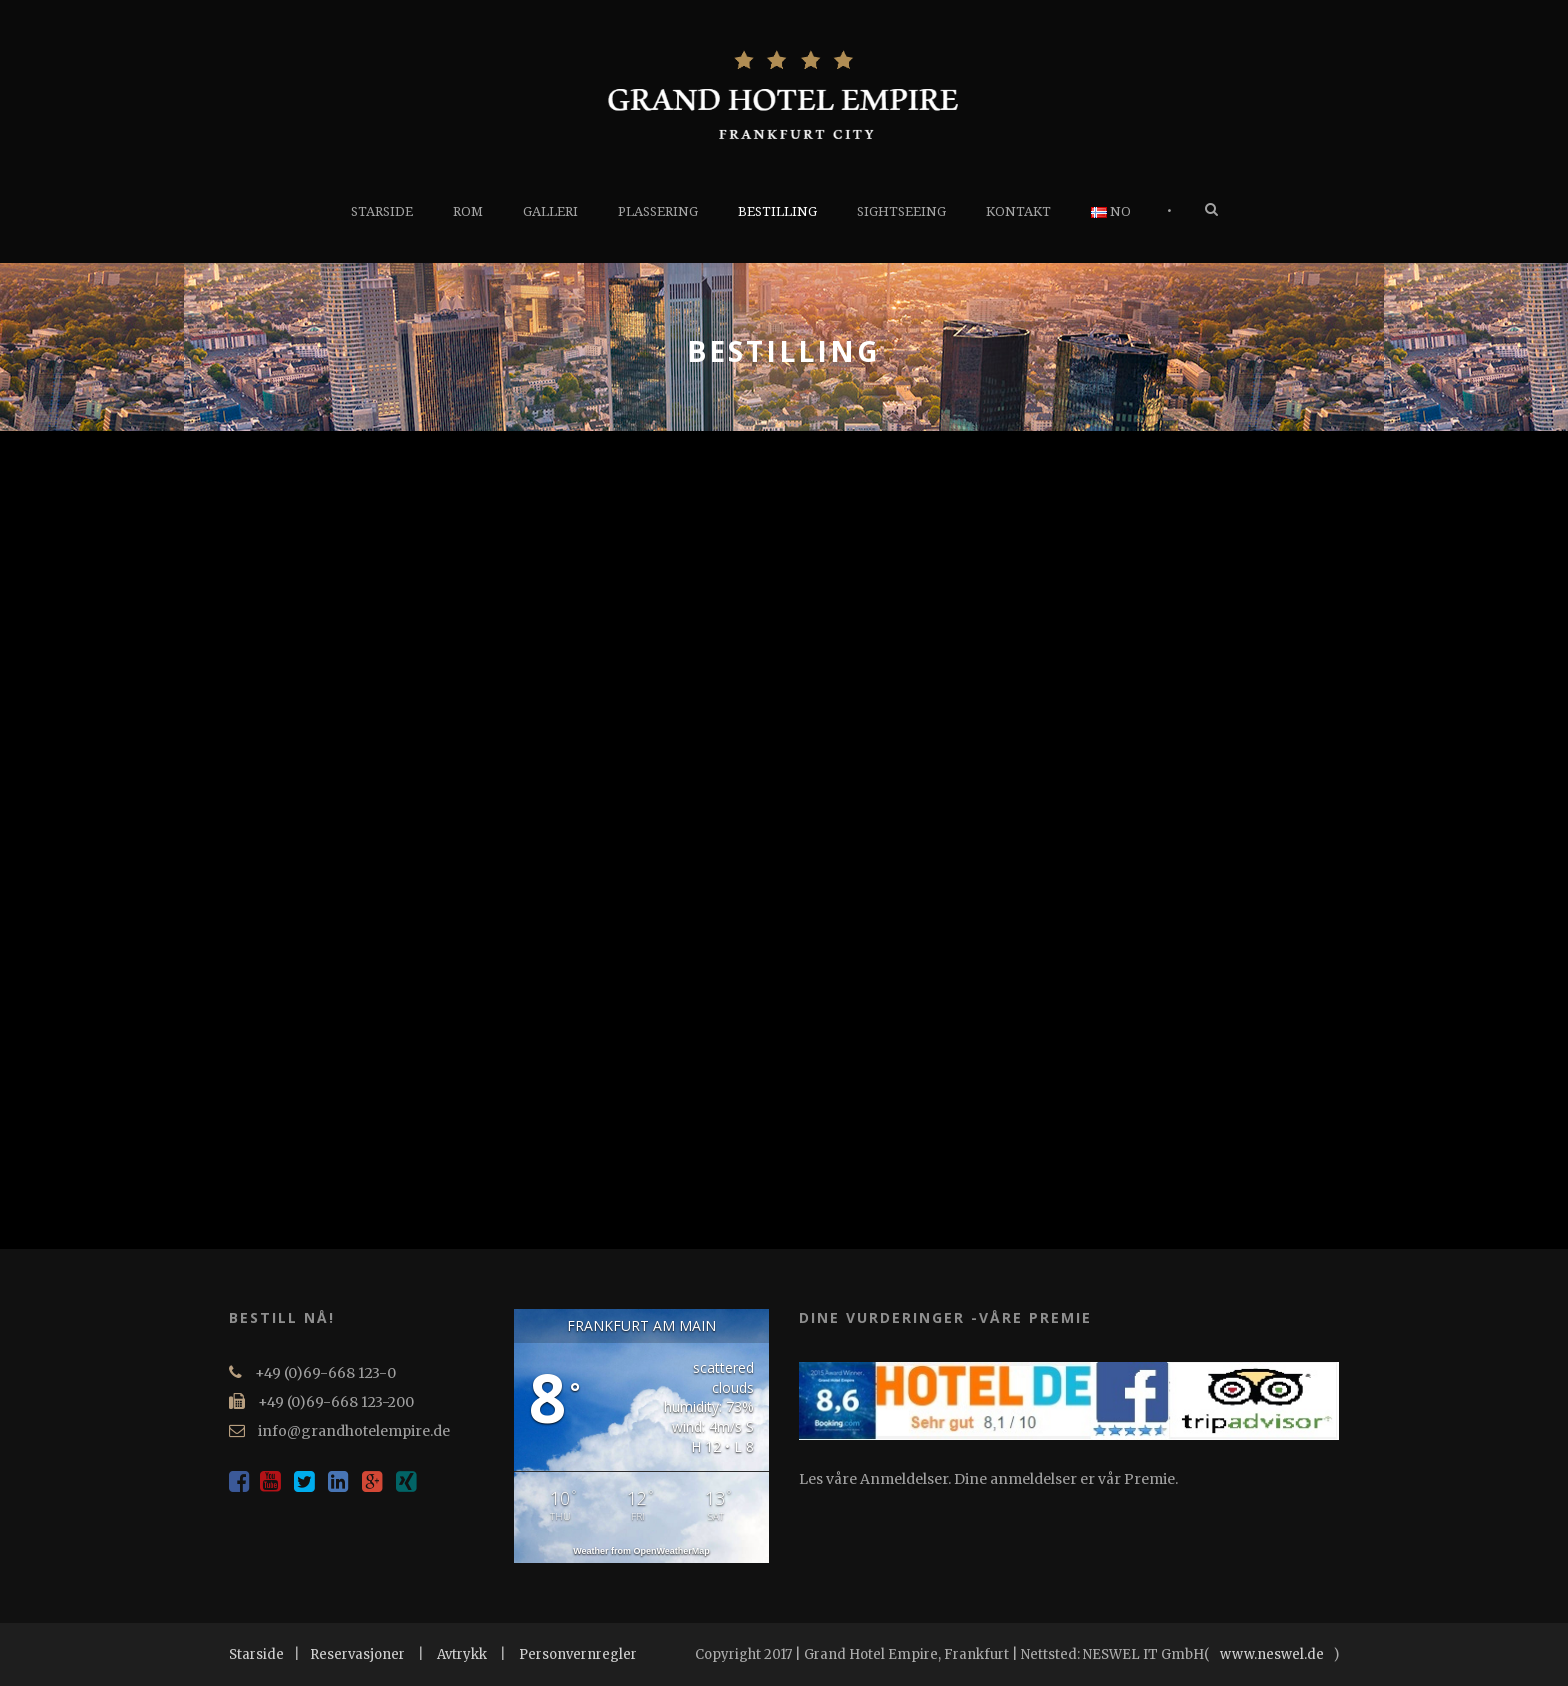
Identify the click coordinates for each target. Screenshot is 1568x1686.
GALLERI (550, 211)
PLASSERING (658, 211)
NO (1111, 211)
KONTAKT (1018, 211)
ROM (468, 211)
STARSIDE (382, 211)
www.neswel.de (1272, 1654)
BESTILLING (777, 211)
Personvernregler (578, 1654)
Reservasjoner (357, 1654)
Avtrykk (462, 1654)
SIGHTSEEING (901, 211)
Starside (256, 1654)
